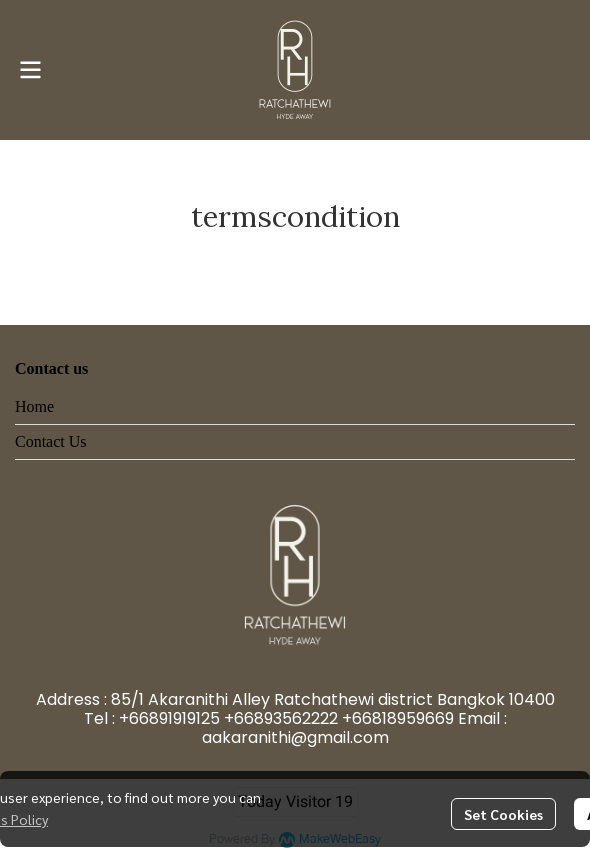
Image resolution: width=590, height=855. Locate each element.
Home (34, 406)
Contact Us (51, 441)
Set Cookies (503, 814)
